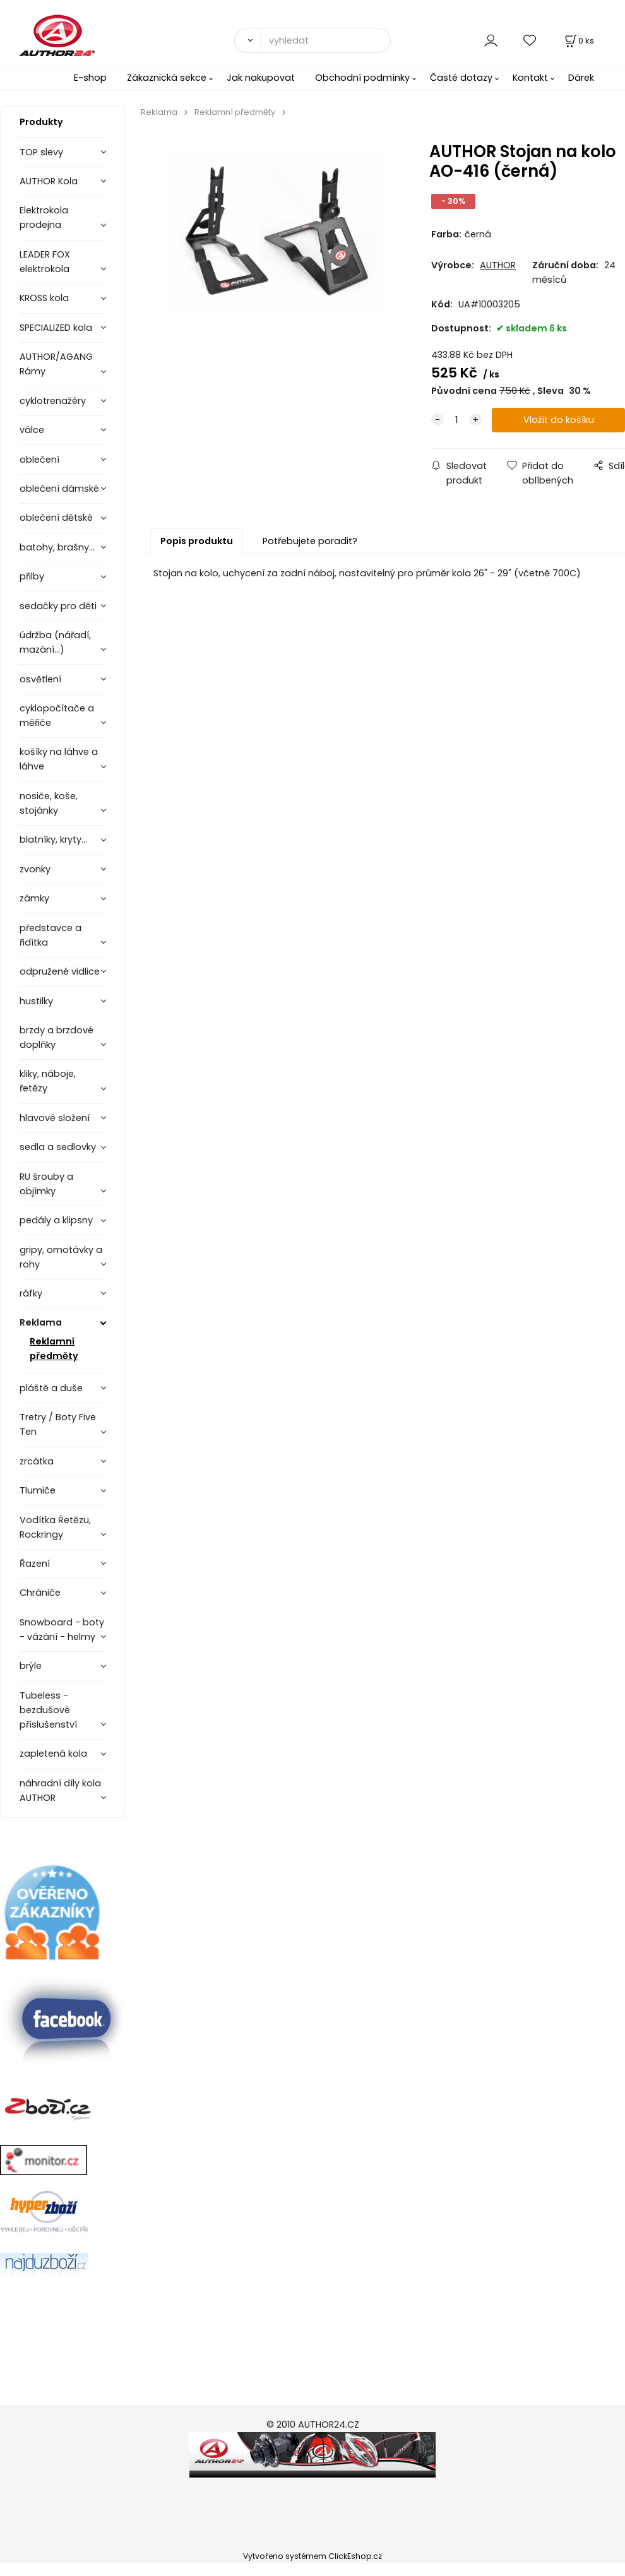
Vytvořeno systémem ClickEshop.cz (312, 2556)
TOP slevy (41, 152)
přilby (32, 576)
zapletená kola (53, 1753)
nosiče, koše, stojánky (49, 803)
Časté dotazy (461, 77)
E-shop (90, 77)
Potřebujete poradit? (310, 541)
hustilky (36, 1001)
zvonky (35, 869)
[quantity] (456, 420)
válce (32, 430)
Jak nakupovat (261, 77)
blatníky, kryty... (53, 839)
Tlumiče (38, 1490)
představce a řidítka (50, 935)
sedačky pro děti (58, 606)
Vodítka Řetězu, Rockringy (55, 1527)
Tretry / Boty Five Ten (58, 1424)
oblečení (39, 459)
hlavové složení (55, 1118)
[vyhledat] (325, 40)
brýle (31, 1665)
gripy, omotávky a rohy (61, 1257)
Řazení (35, 1563)
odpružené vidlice (60, 971)
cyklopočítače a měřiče (57, 715)
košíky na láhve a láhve (59, 759)
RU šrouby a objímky (46, 1183)
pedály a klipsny (56, 1220)
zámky (34, 898)
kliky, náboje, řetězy (48, 1081)
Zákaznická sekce (166, 77)
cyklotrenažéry (53, 401)
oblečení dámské (59, 488)
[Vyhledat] (247, 40)
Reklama (41, 1322)
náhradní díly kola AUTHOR (60, 1790)
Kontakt (530, 77)
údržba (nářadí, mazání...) (55, 642)
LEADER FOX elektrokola (45, 261)
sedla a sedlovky (58, 1147)
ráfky (31, 1293)
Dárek (581, 77)
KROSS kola (44, 298)
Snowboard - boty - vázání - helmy (62, 1629)
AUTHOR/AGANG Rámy (56, 363)
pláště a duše (51, 1388)
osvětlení (40, 679)
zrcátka (37, 1461)
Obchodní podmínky (362, 77)
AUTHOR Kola (49, 181)
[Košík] (578, 41)
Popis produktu (196, 541)
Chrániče (40, 1592)
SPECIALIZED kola (56, 327)
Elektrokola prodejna (44, 217)
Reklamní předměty (54, 1348)
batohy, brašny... (57, 547)
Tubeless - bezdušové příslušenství (48, 1710)
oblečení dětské (56, 517)
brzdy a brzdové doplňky (56, 1037)
